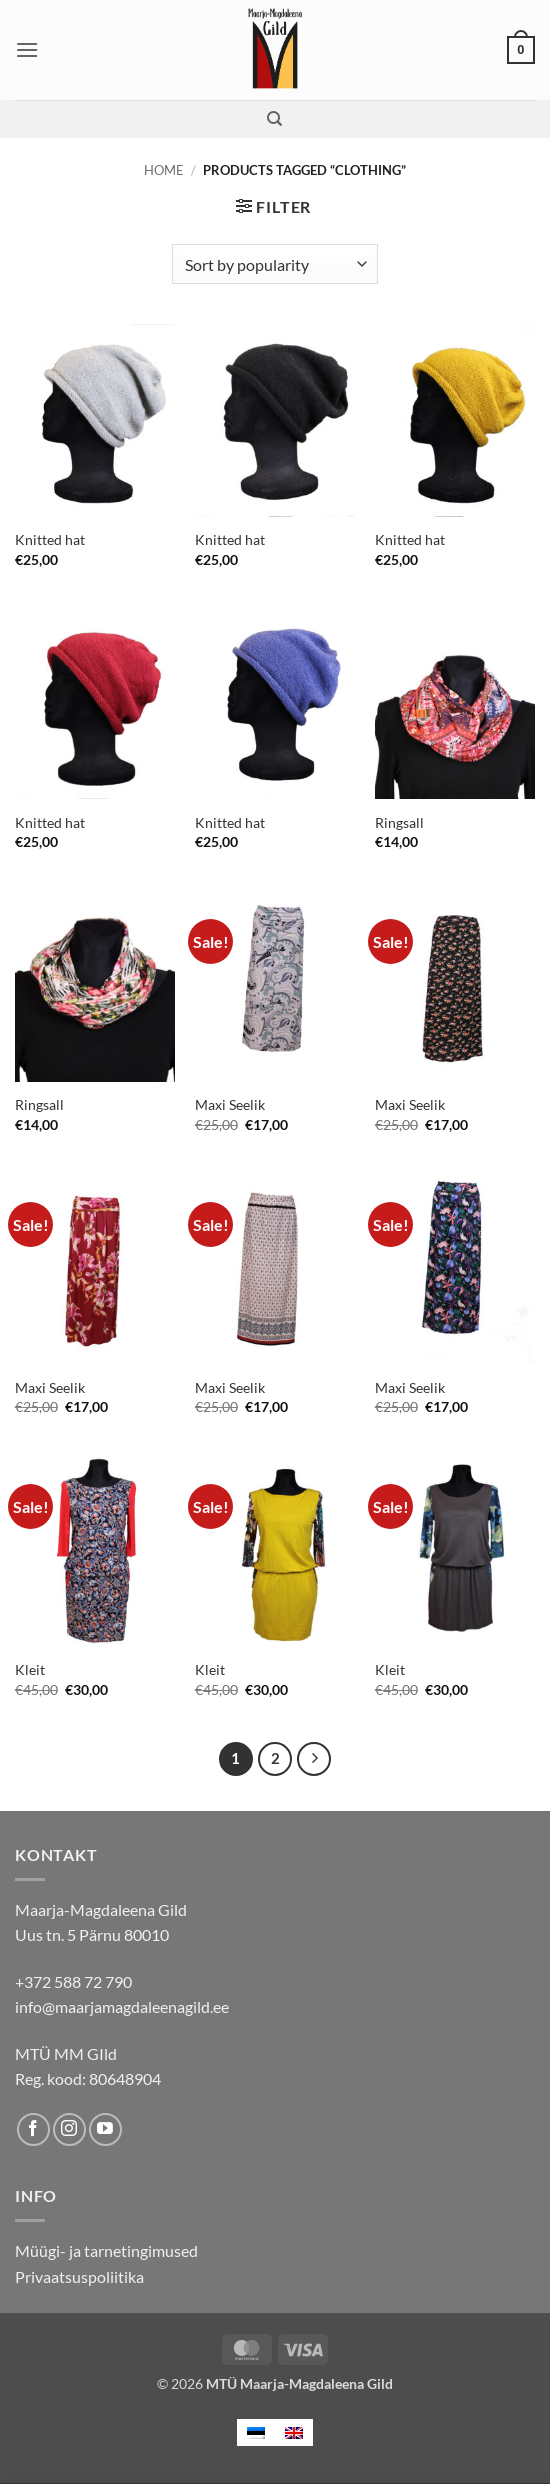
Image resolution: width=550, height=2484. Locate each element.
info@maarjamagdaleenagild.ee (122, 2006)
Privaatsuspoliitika (79, 2276)
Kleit (30, 1669)
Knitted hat (50, 539)
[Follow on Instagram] (69, 2129)
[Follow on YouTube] (105, 2129)
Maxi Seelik (230, 1104)
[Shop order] (274, 264)
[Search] (274, 119)
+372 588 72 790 (73, 1981)
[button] (27, 49)
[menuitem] (256, 2432)
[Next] (314, 1759)
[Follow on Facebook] (33, 2129)
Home (164, 170)
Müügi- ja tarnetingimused (106, 2250)
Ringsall (399, 822)
